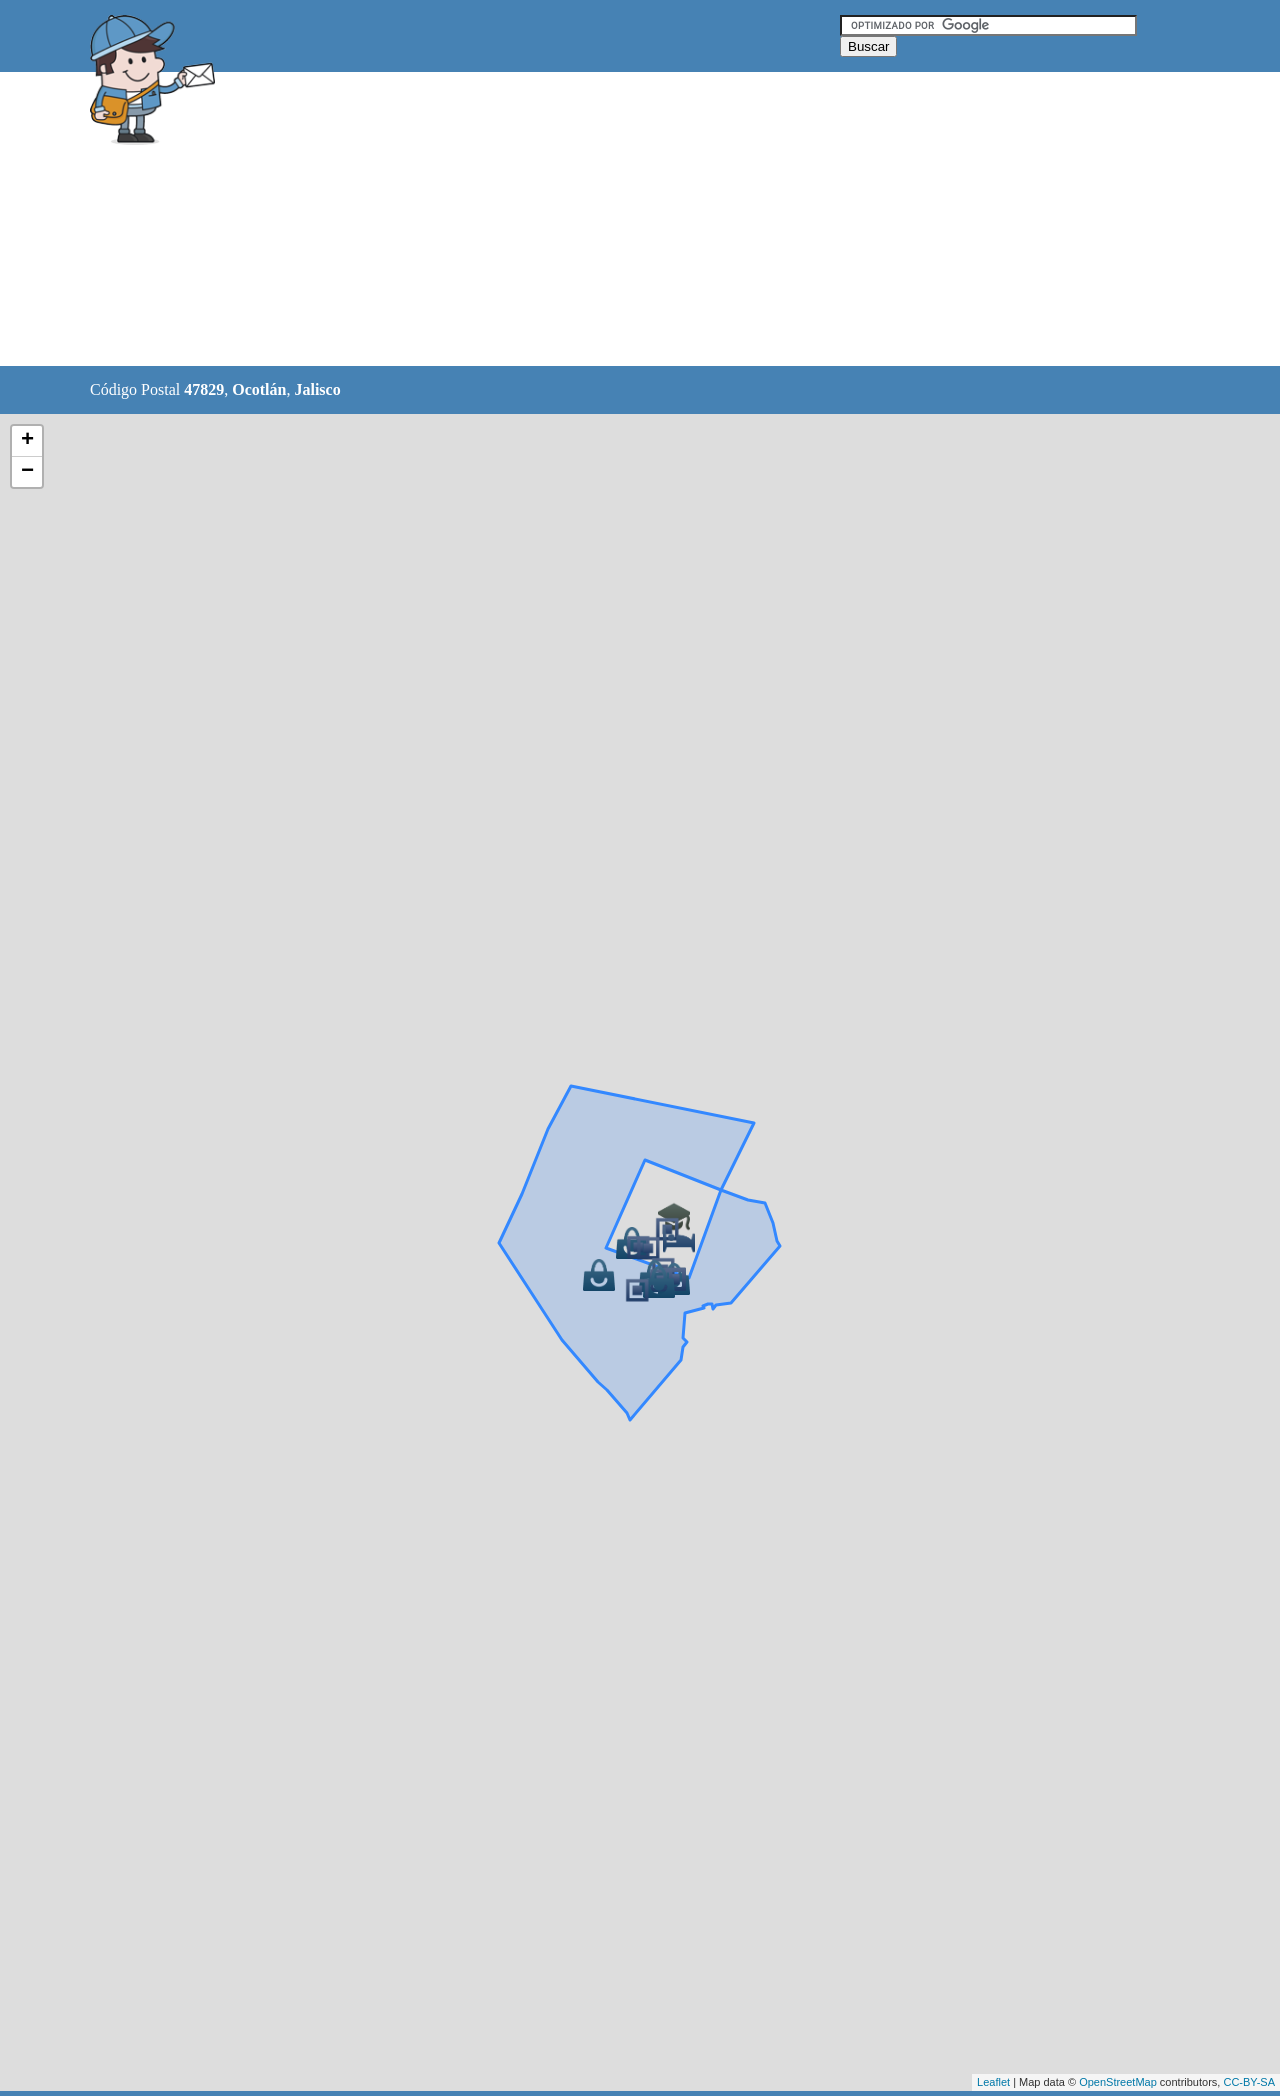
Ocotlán (259, 389)
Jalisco (317, 389)
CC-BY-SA (1249, 2082)
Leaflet (993, 2082)
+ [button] (27, 441)
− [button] (27, 472)
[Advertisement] (589, 220)
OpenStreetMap (1118, 2082)
